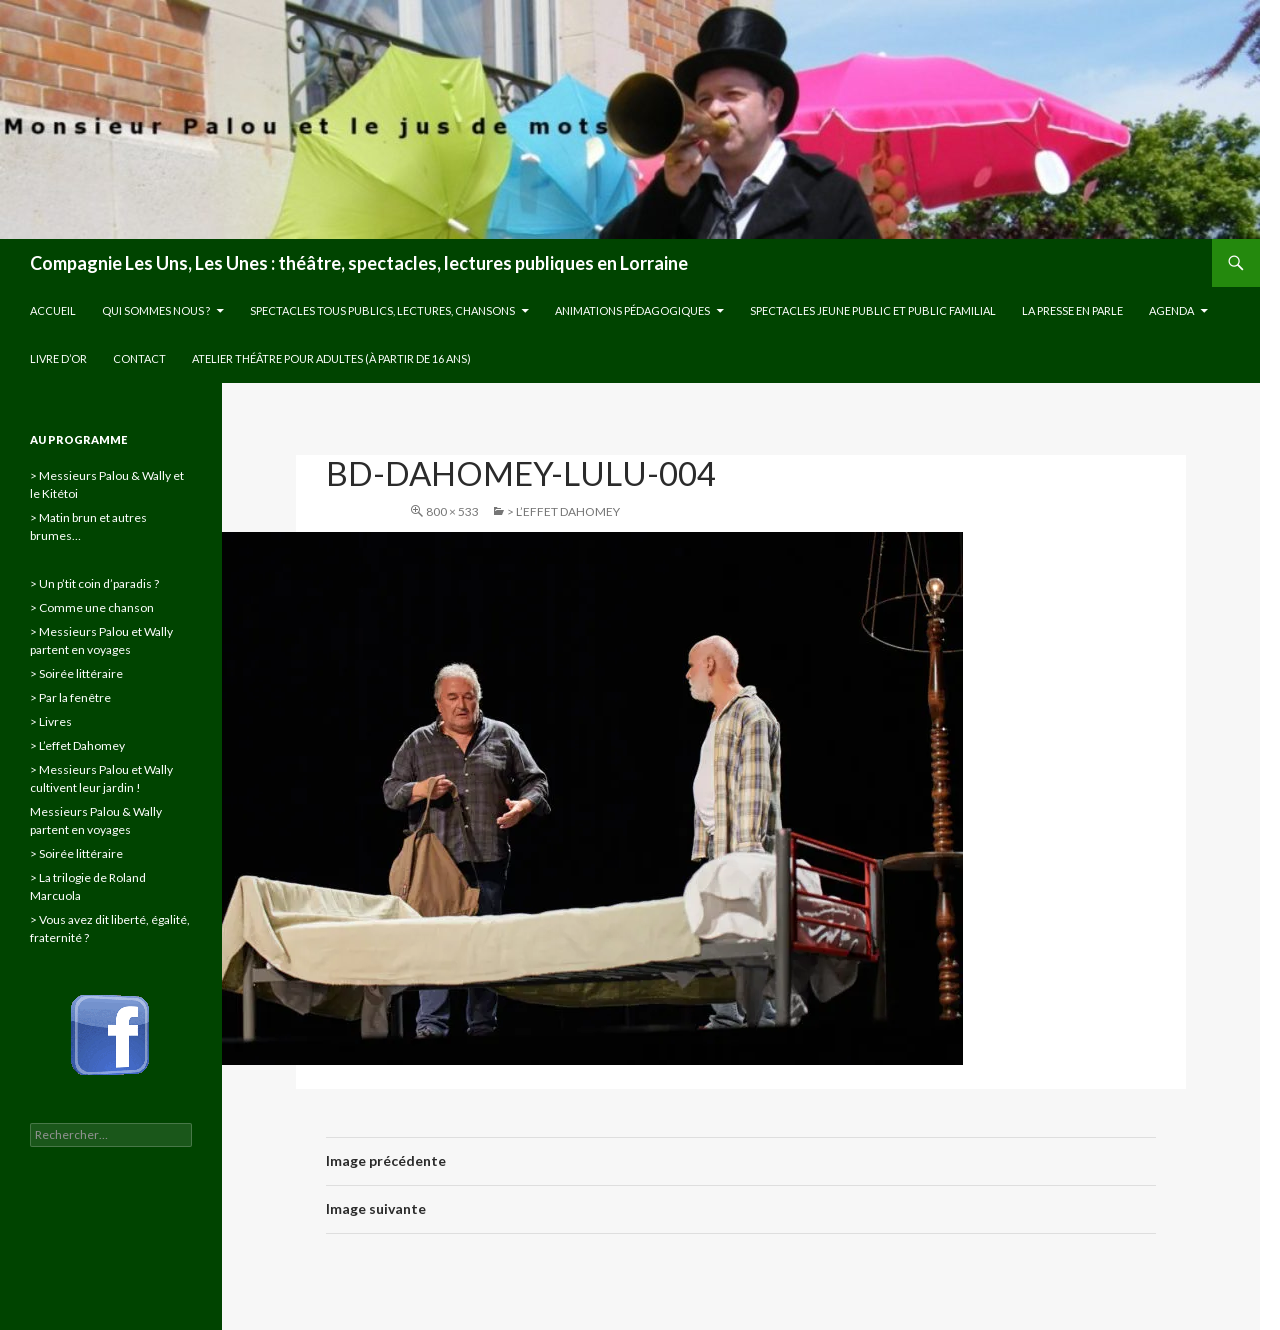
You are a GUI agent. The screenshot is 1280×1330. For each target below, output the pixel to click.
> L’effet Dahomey (563, 511)
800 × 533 (452, 511)
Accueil (53, 310)
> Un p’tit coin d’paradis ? (94, 583)
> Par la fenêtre (70, 697)
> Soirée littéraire (76, 673)
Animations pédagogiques (632, 310)
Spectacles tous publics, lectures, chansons (382, 310)
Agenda (1171, 310)
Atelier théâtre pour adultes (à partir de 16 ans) (331, 358)
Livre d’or (58, 358)
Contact (139, 358)
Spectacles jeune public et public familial (873, 310)
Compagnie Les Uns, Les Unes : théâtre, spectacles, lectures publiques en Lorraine (359, 263)
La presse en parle (1072, 310)
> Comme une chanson (92, 607)
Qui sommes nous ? (156, 310)
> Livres (51, 721)
